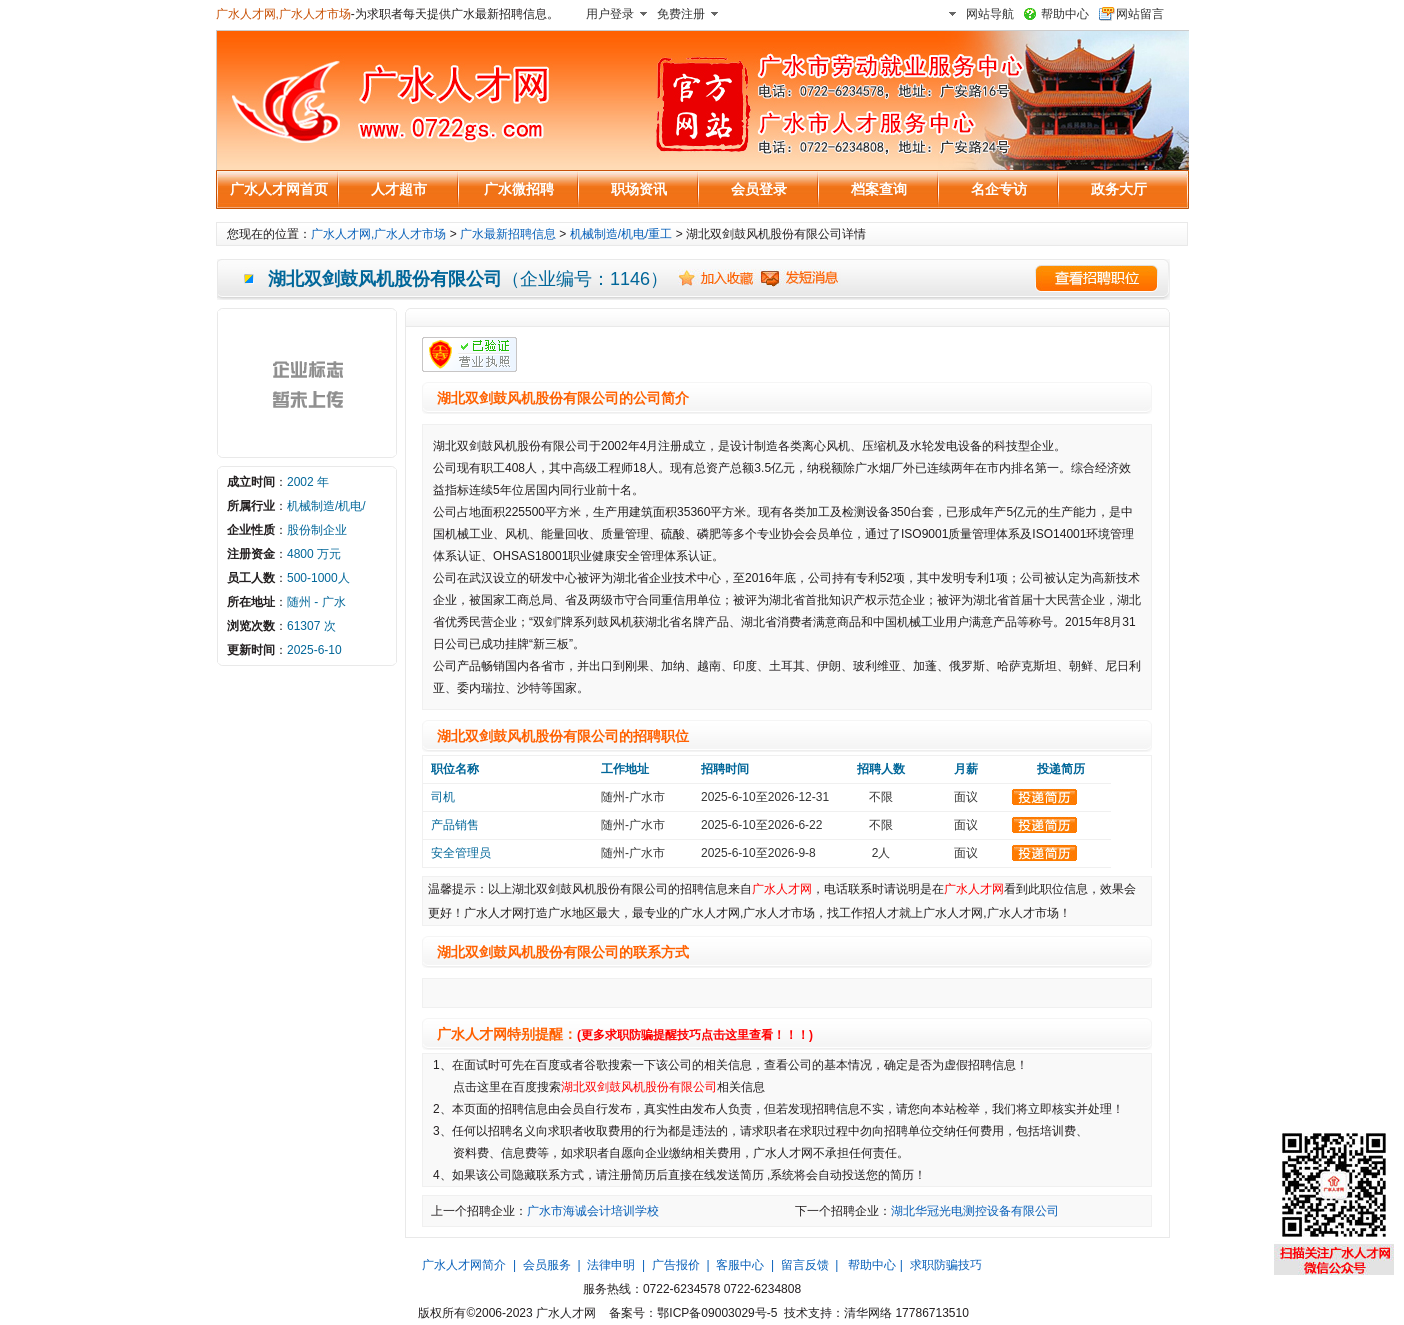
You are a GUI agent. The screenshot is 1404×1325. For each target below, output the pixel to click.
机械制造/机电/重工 (621, 234)
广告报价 (676, 1265)
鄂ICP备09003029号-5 (717, 1313)
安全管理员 (461, 853)
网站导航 (990, 14)
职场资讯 (639, 189)
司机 (443, 797)
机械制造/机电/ (326, 506)
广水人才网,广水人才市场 (283, 14)
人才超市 (399, 189)
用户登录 (610, 14)
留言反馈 (805, 1265)
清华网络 (868, 1313)
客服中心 (740, 1265)
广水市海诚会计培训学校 (593, 1211)
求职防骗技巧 (946, 1265)
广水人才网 (782, 889)
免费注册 (681, 14)
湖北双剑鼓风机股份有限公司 (639, 1087)
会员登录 (759, 189)
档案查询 (879, 189)
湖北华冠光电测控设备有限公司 (975, 1211)
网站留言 (1140, 14)
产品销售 (455, 825)
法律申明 (611, 1265)
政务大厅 (1119, 189)
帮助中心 (1065, 14)
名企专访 (999, 189)
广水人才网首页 (279, 189)
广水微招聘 (519, 189)
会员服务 (547, 1265)
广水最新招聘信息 (508, 234)
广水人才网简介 (464, 1265)
